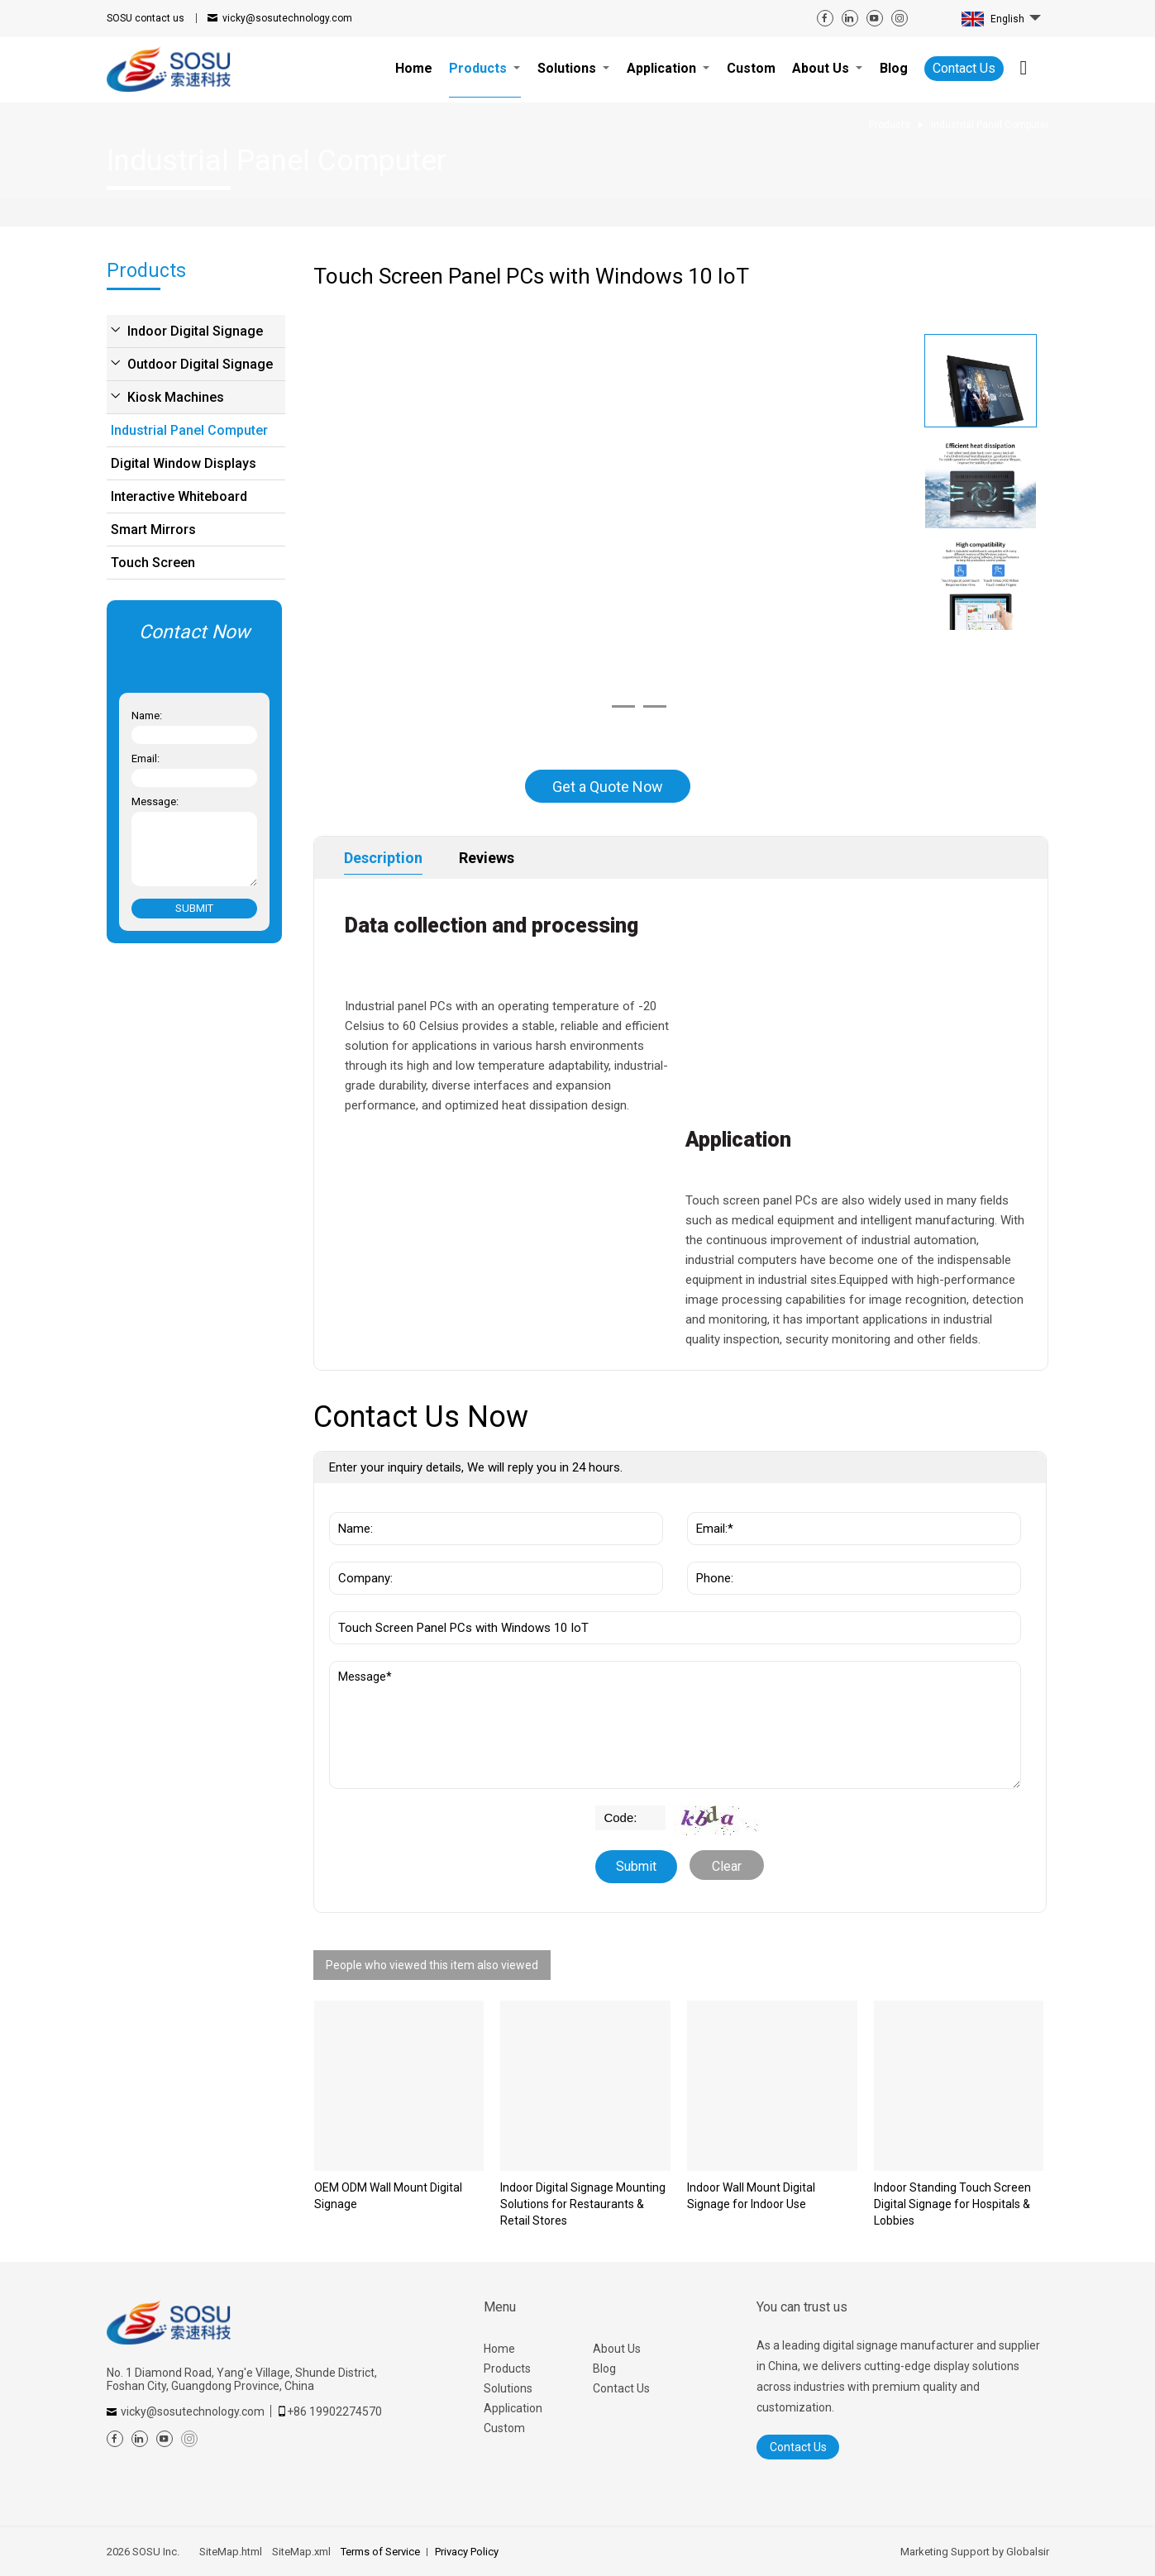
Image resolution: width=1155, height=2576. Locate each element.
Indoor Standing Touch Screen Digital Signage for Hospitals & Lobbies (952, 2204)
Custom (504, 2428)
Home (499, 2348)
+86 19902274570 (334, 2411)
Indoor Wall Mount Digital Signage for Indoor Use (751, 2196)
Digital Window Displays (183, 463)
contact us (145, 18)
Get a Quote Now (607, 786)
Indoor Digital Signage (195, 331)
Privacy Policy (467, 2551)
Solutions (508, 2388)
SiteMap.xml (301, 2551)
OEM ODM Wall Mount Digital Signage (388, 2196)
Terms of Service (380, 2551)
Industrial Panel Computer (189, 430)
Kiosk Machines (175, 397)
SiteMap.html (230, 2551)
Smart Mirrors (153, 529)
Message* (675, 1725)
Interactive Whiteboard (179, 496)
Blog (604, 2368)
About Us (617, 2348)
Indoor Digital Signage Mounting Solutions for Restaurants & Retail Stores (583, 2204)
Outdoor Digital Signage (200, 364)
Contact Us (964, 68)
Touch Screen (153, 562)
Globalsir (1027, 2551)
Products (507, 2368)
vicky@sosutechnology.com (287, 18)
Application (513, 2408)
